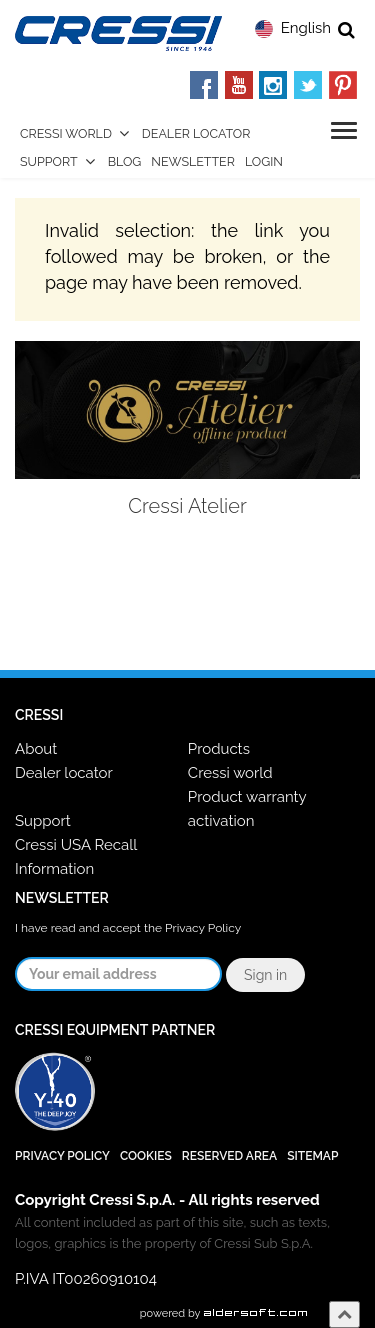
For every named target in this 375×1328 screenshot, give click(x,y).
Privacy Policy (203, 928)
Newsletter (193, 161)
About (36, 749)
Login (264, 161)
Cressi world (230, 773)
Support (49, 161)
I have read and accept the (128, 928)
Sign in (265, 975)
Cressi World (66, 133)
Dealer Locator (196, 133)
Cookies (146, 1156)
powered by (224, 1313)
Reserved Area (229, 1156)
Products (219, 749)
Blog (125, 161)
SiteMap (312, 1156)
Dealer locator (64, 773)
